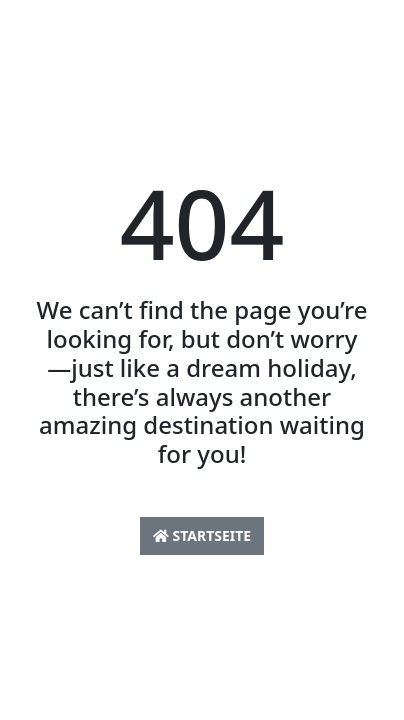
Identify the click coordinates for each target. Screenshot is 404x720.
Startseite (202, 535)
